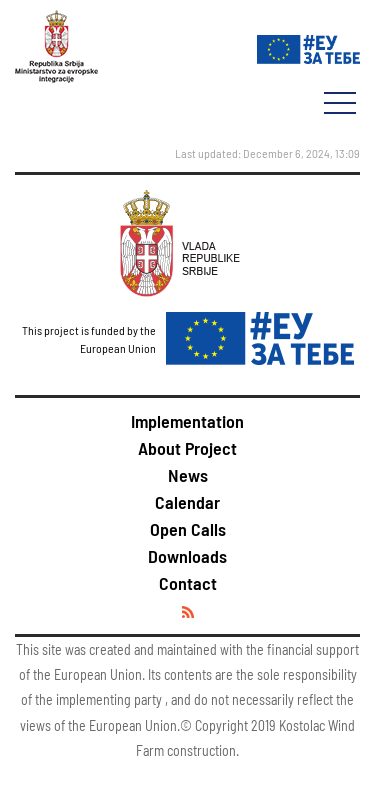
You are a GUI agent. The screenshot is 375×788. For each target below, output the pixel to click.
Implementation (187, 421)
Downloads (187, 556)
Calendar (187, 502)
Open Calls (188, 529)
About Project (187, 448)
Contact (188, 583)
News (188, 475)
